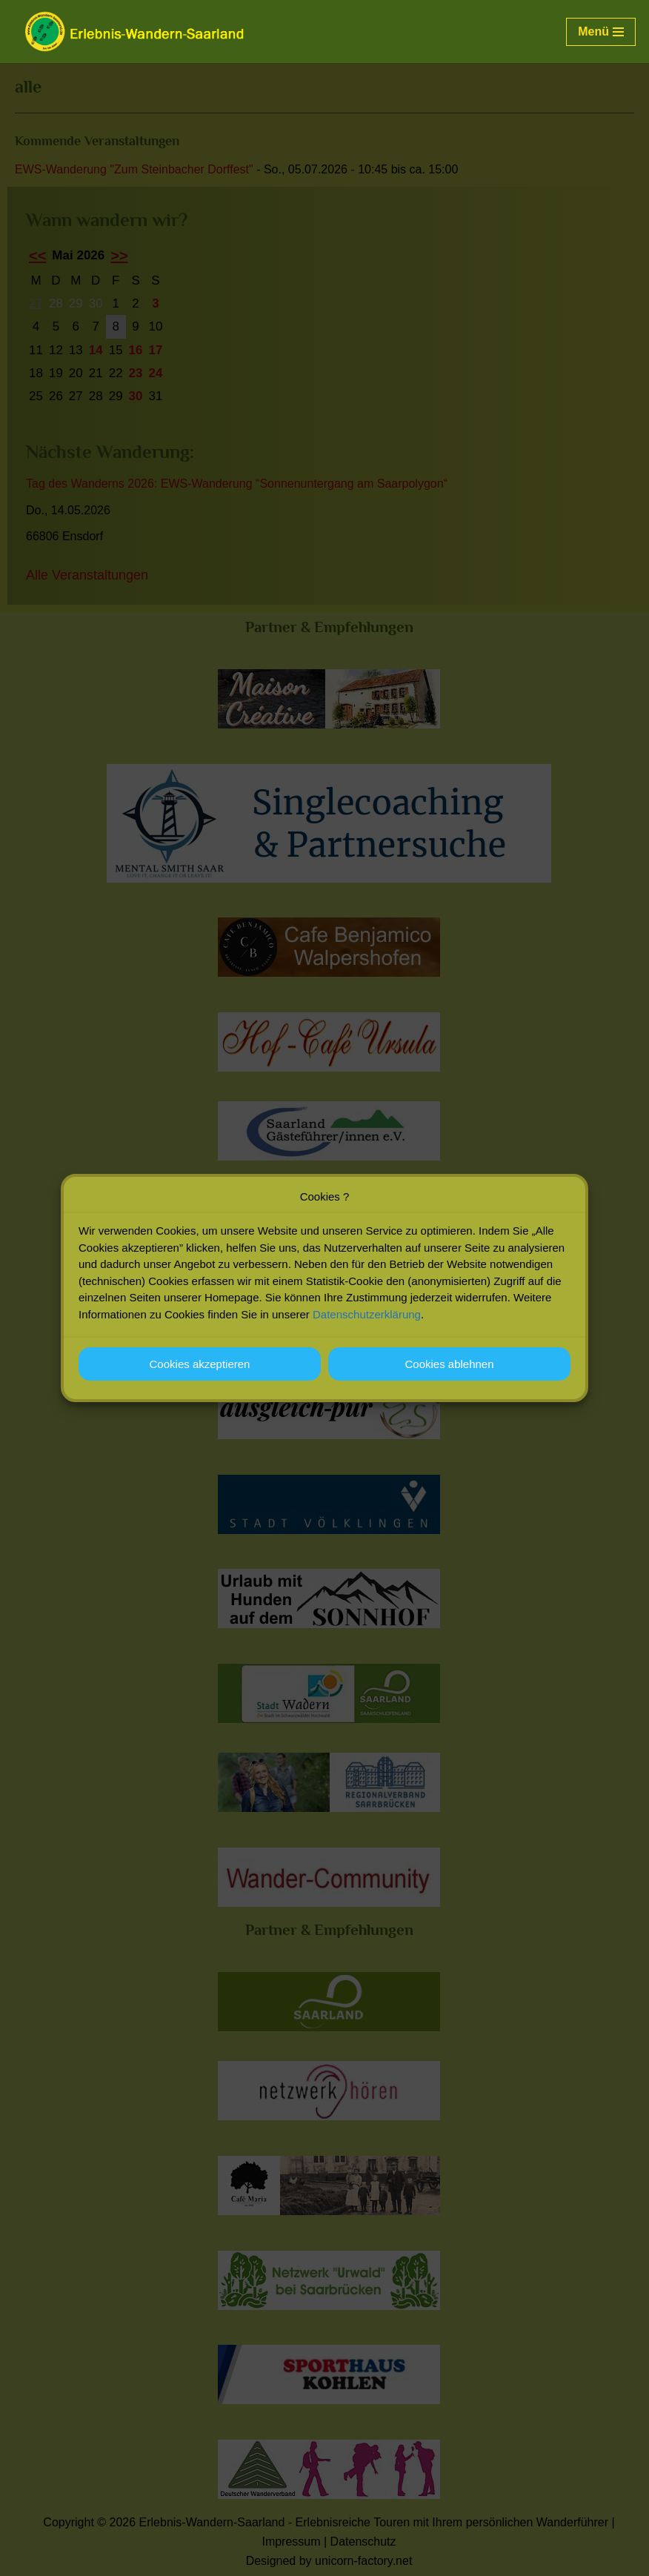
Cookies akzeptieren (200, 1374)
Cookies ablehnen (449, 1374)
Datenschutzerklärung (367, 1324)
